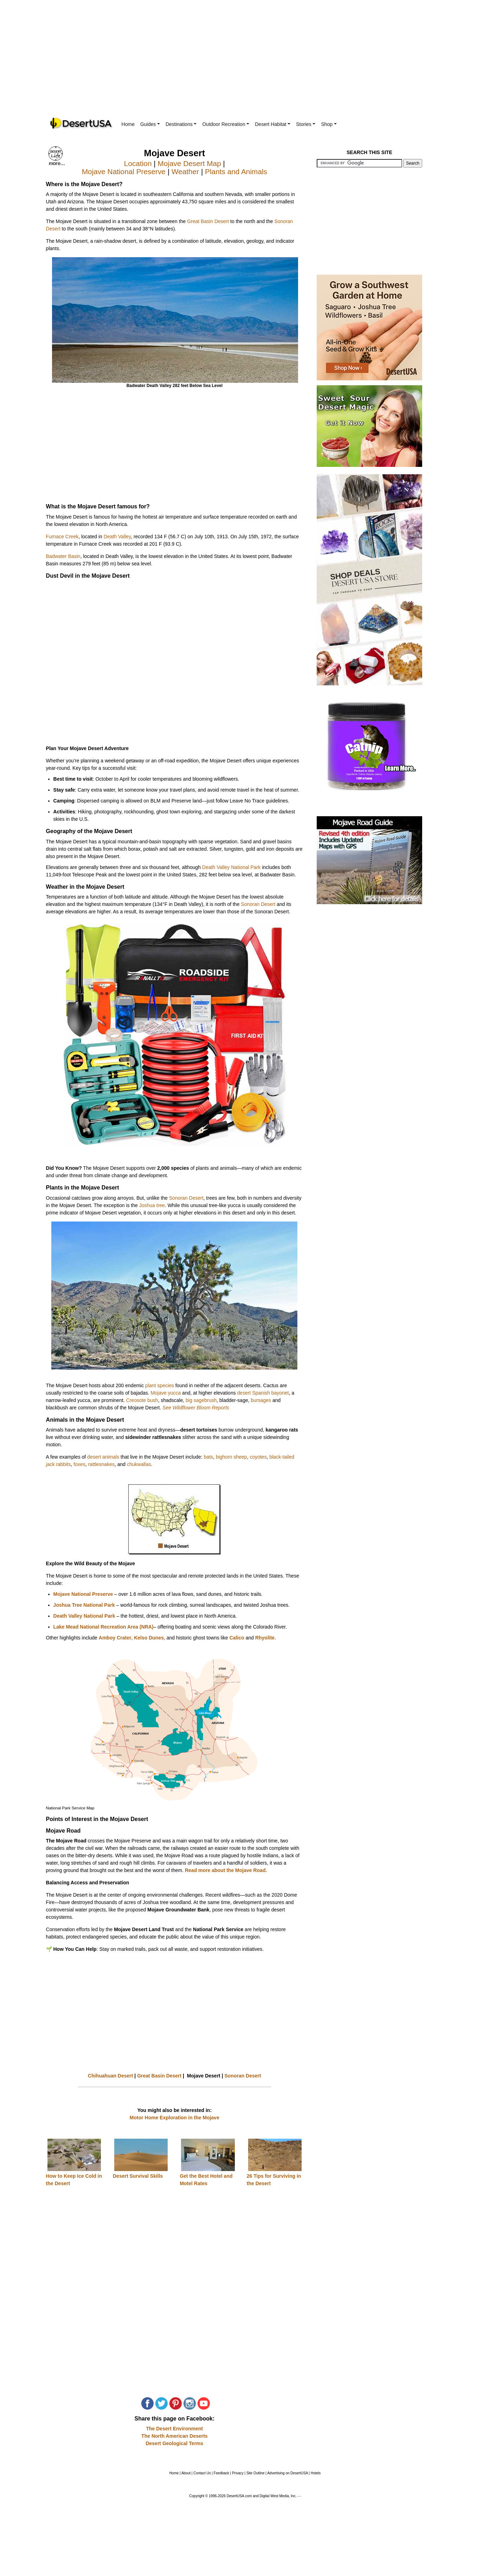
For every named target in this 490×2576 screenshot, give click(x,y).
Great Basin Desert (208, 221)
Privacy (238, 2473)
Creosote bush (142, 1400)
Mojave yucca (166, 1393)
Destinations (181, 124)
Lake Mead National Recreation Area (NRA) (103, 1627)
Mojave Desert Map (189, 163)
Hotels (316, 2473)
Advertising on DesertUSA (287, 2473)
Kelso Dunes (149, 1638)
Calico (237, 1638)
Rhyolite (265, 1638)
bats (208, 1457)
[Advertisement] (245, 63)
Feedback (221, 2473)
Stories (305, 124)
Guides (150, 124)
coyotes (258, 1457)
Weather (185, 171)
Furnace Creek (62, 536)
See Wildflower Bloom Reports (195, 1407)
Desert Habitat (272, 124)
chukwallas (139, 1464)
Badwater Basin (63, 556)
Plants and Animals (236, 171)
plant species (159, 1385)
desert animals (103, 1457)
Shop (328, 124)
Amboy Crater (115, 1638)
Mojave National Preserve (124, 171)
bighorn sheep (231, 1457)
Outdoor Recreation (225, 124)
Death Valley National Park (231, 867)
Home (128, 124)
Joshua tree (152, 1205)
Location (138, 163)
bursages (261, 1400)
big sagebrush (201, 1400)
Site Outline (255, 2473)
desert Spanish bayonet (263, 1393)
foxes (79, 1464)
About (186, 2473)
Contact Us (202, 2473)
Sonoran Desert (258, 904)
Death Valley (117, 536)
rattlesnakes (101, 1464)
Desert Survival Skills (138, 2176)
